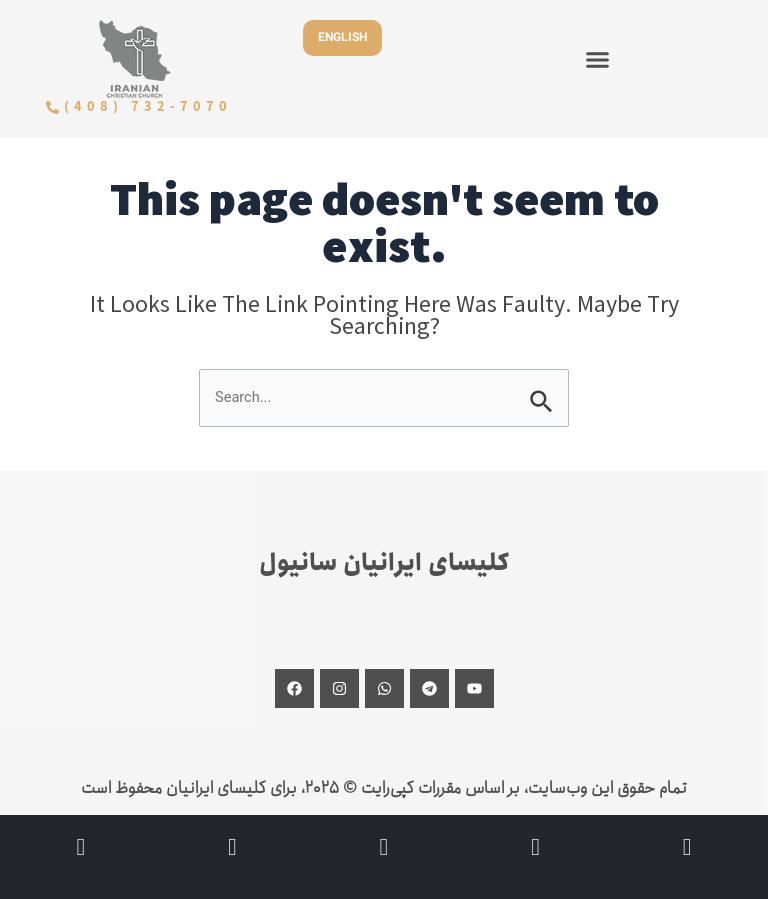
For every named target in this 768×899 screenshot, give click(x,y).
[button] (598, 59)
